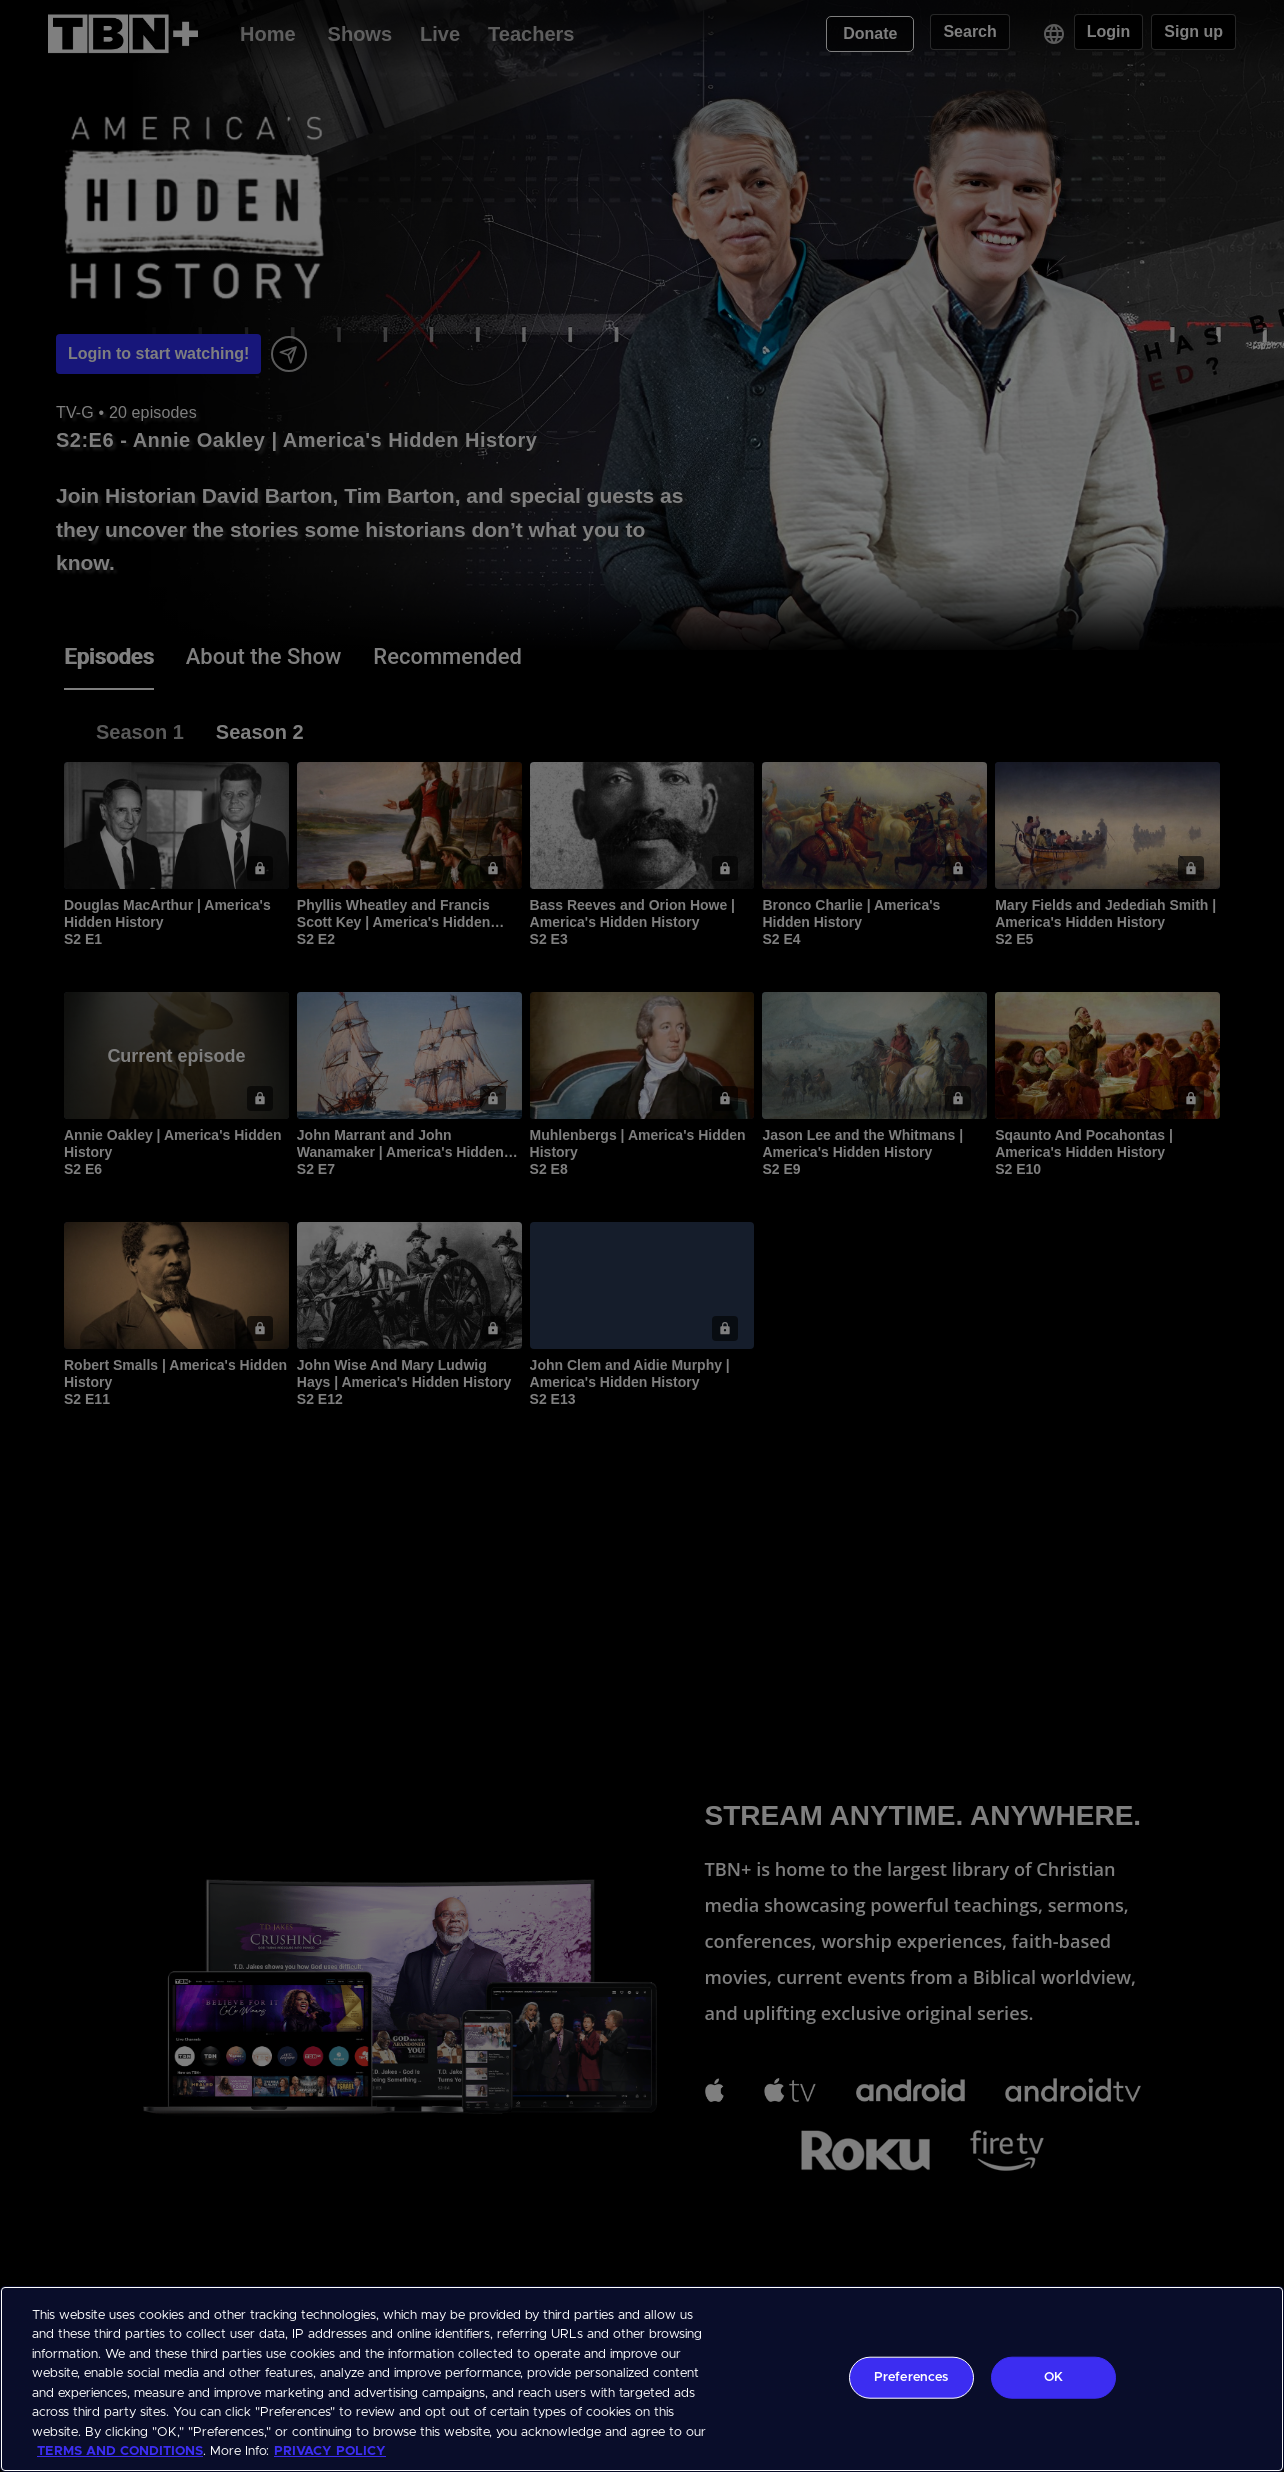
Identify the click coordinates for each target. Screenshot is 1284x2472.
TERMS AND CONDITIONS (120, 2451)
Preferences (911, 2377)
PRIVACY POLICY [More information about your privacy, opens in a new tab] (330, 2451)
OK (1053, 2377)
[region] (642, 2379)
